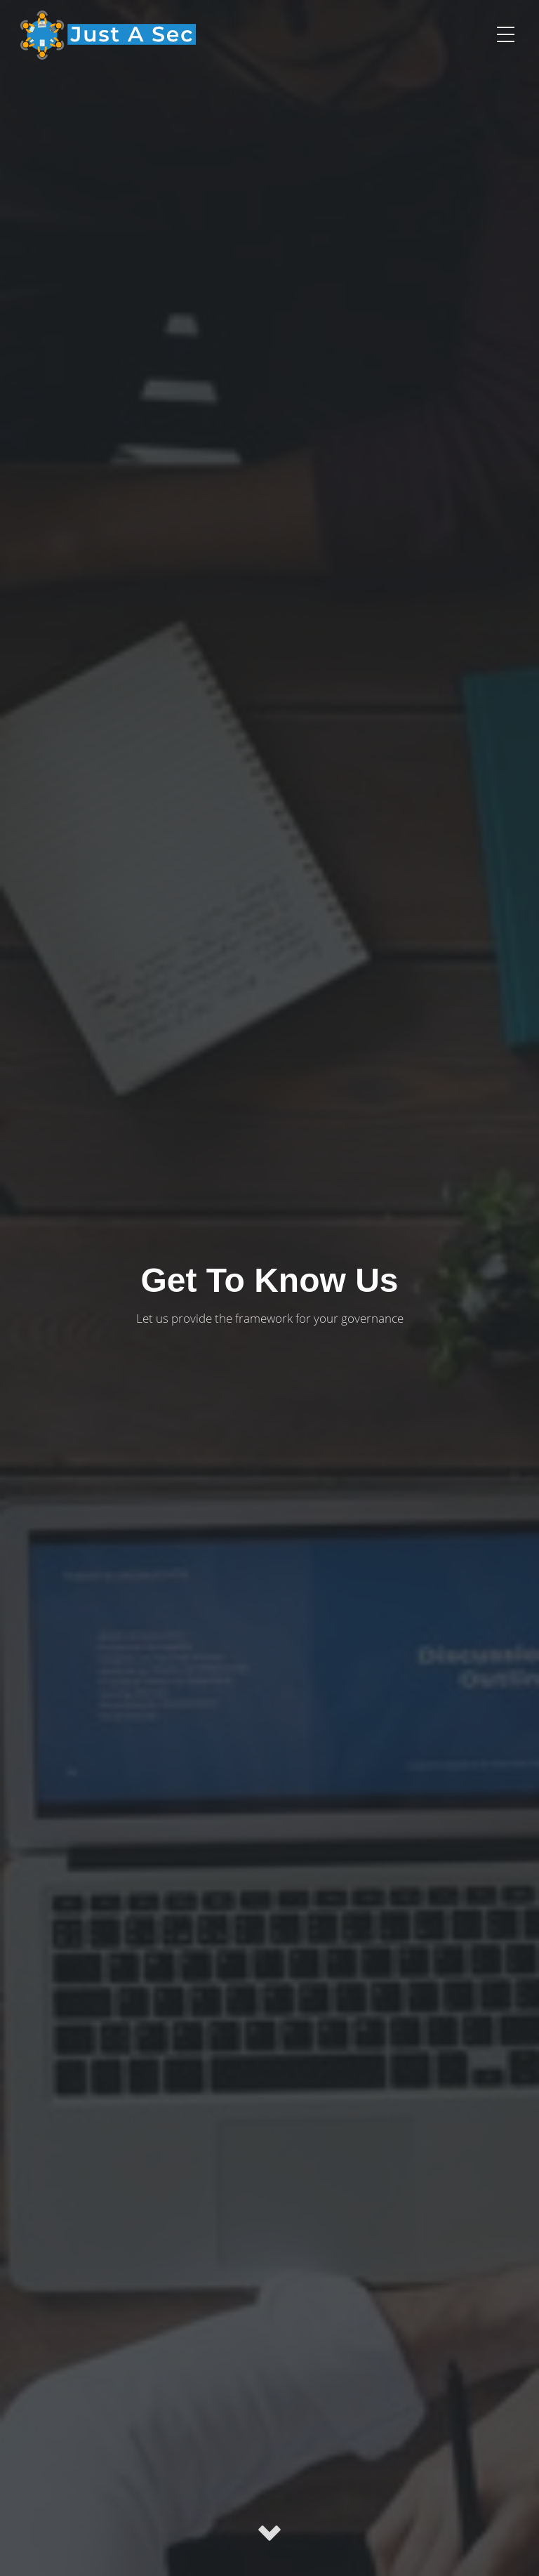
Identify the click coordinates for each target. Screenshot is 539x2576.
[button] (505, 34)
